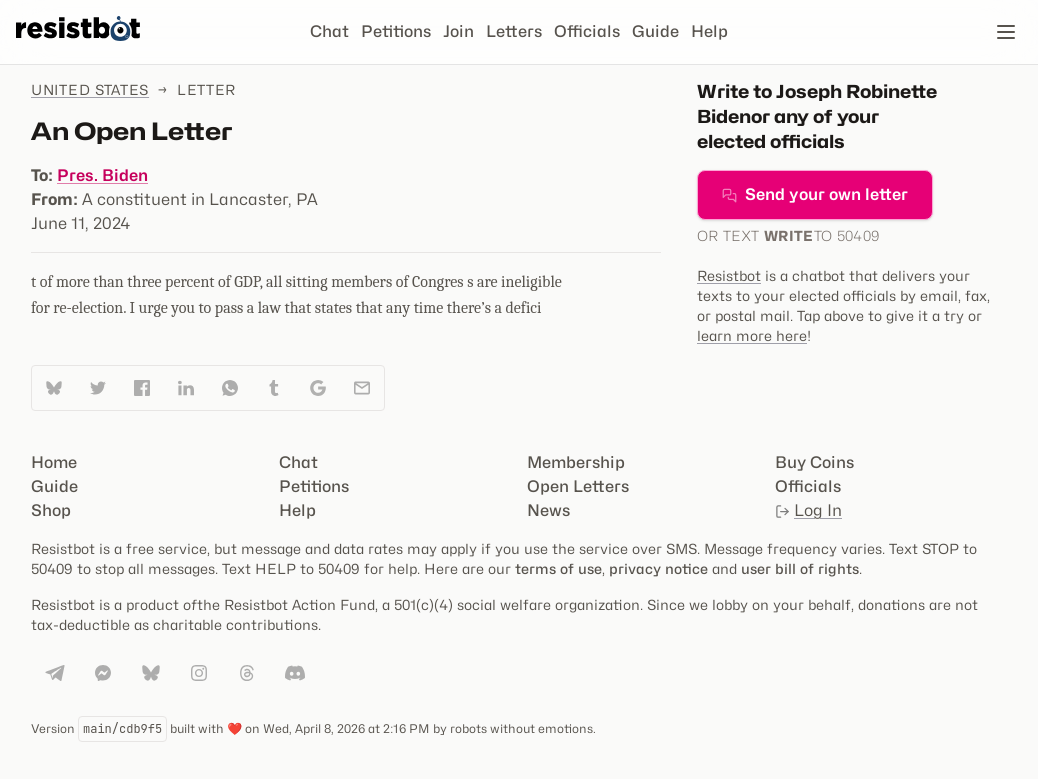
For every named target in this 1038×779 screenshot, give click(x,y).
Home (54, 462)
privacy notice (658, 568)
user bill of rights (800, 568)
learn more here (752, 335)
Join (458, 31)
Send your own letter (815, 194)
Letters (514, 31)
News (548, 510)
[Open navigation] (1006, 32)
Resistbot (729, 275)
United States (90, 89)
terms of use (558, 568)
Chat (329, 31)
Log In (808, 510)
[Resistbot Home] (78, 48)
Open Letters (578, 486)
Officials (587, 31)
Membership (576, 462)
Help (709, 31)
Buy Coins (814, 462)
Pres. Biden (102, 175)
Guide (655, 31)
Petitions (396, 31)
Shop (51, 510)
